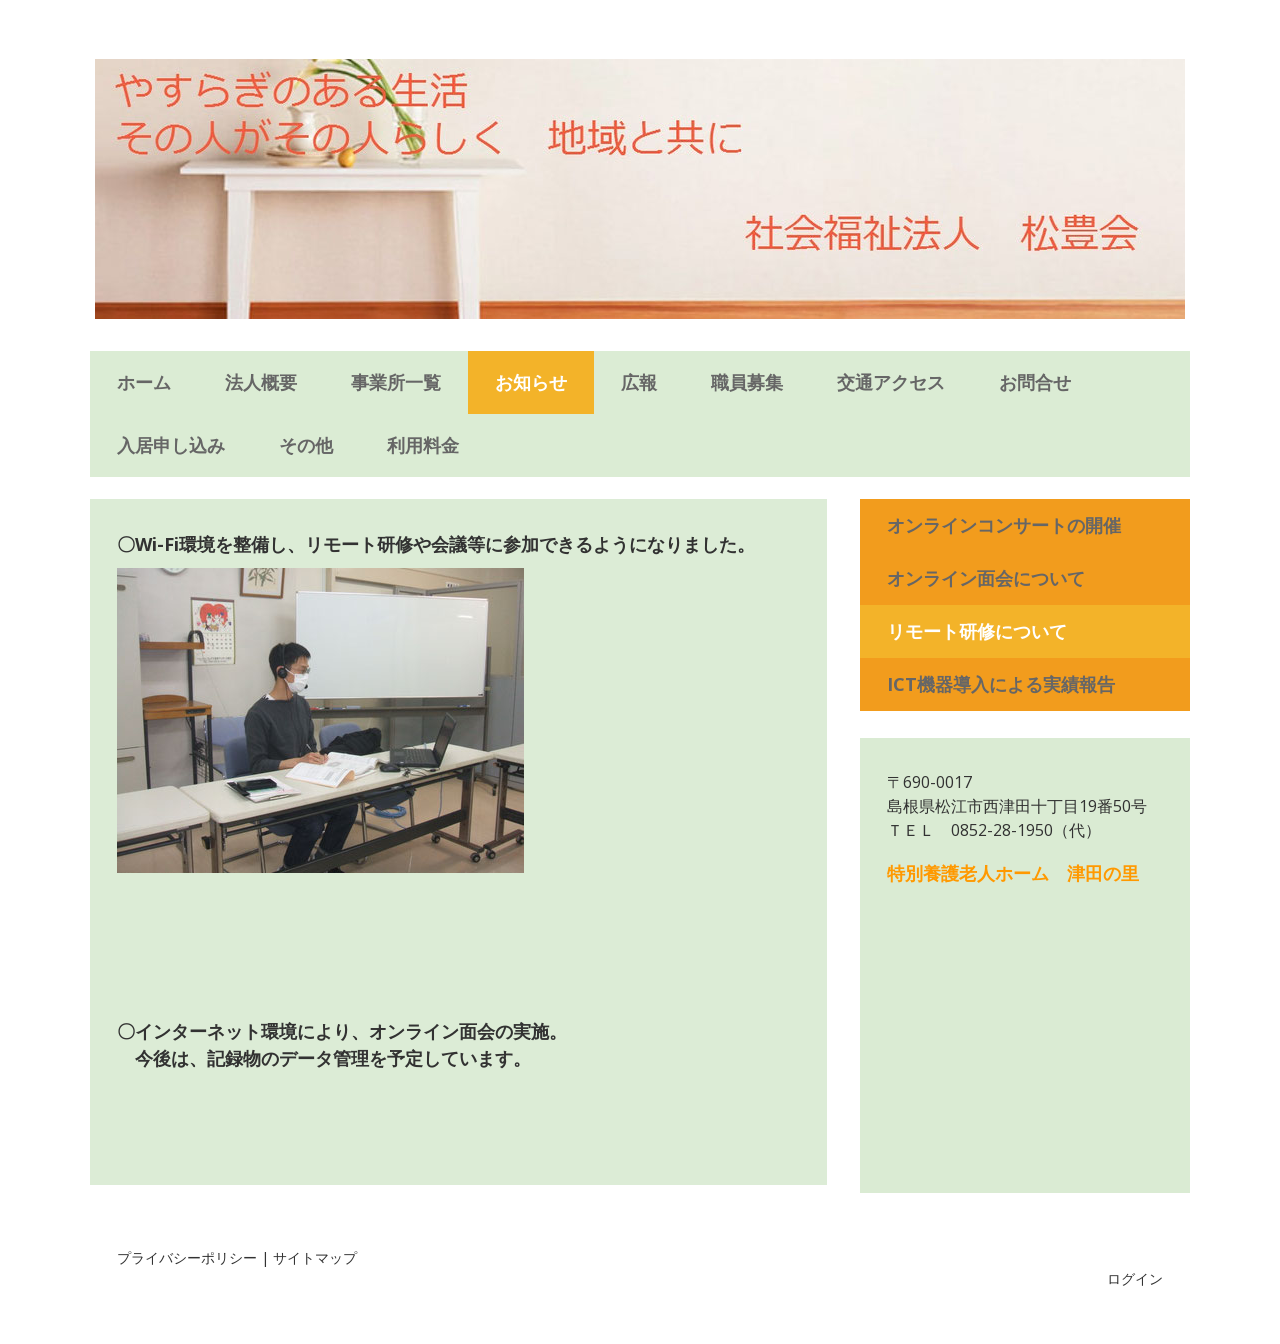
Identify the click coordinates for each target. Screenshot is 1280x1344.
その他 (306, 445)
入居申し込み (171, 445)
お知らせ (531, 382)
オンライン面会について (986, 578)
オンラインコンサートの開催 (1004, 525)
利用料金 (423, 445)
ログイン (1135, 1278)
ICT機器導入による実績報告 (1001, 684)
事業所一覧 (396, 382)
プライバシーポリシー (187, 1257)
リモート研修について (977, 631)
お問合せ (1035, 382)
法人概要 (261, 382)
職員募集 (747, 382)
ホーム (144, 382)
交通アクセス (891, 382)
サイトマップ (315, 1257)
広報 (639, 382)
